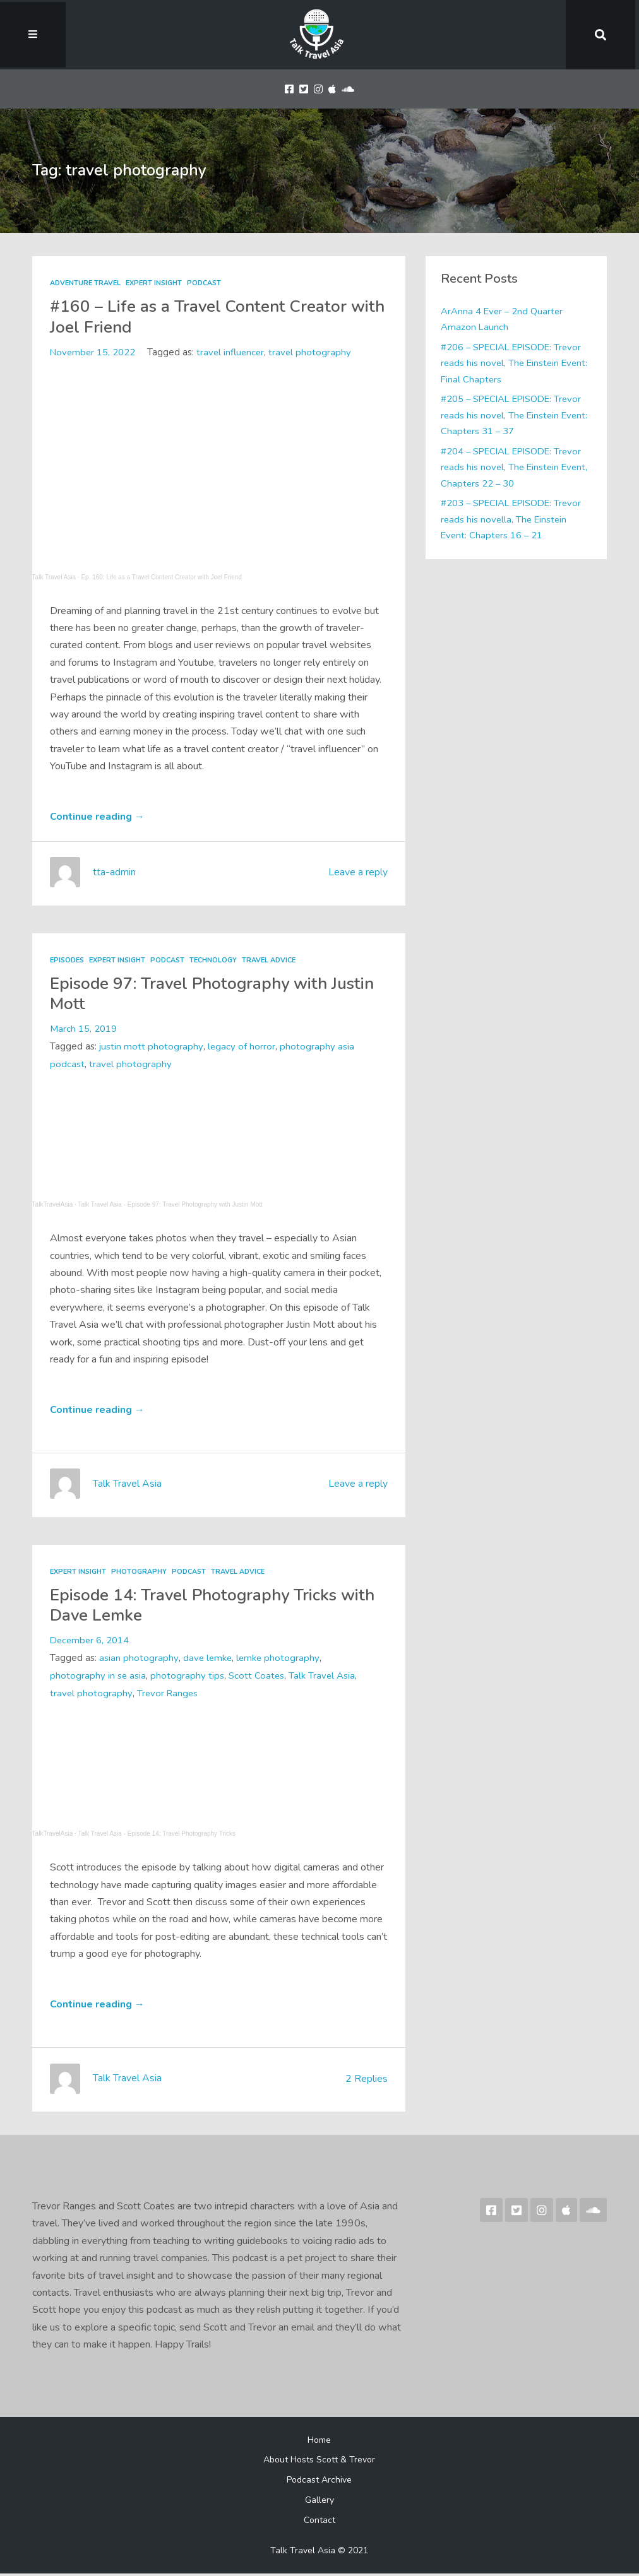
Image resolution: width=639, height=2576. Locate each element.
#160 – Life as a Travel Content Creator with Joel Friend (204, 316)
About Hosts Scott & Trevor (319, 2462)
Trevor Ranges (168, 1695)
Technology (218, 961)
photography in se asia (98, 1677)
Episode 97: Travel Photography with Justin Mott (194, 993)
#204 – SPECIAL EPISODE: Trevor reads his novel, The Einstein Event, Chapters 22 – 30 (516, 467)
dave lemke (207, 1659)
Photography (139, 1573)
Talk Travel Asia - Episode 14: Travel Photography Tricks (157, 1834)
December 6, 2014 (90, 1642)
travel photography (313, 352)
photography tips (188, 1677)
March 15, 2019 (83, 1030)
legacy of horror (241, 1047)
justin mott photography (151, 1047)
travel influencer (233, 352)
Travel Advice (274, 961)
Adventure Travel (85, 283)
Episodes (68, 961)
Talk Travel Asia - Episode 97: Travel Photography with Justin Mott (170, 1205)
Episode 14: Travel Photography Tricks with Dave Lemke (199, 1606)
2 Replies (366, 2081)
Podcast (206, 283)
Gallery (319, 2502)
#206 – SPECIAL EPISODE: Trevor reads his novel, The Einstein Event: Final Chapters (516, 363)
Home (319, 2442)
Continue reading (97, 817)
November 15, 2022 (93, 352)
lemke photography (279, 1659)
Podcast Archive (319, 2482)
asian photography (138, 1659)
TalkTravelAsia (52, 1205)
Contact (319, 2522)
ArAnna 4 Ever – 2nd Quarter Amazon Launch (503, 319)
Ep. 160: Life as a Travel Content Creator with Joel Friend (161, 577)
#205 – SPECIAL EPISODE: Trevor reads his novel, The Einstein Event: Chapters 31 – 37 (516, 415)
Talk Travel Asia (54, 577)
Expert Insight (154, 283)
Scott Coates (257, 1677)
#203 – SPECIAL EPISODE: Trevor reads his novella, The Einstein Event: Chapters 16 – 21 (514, 519)
